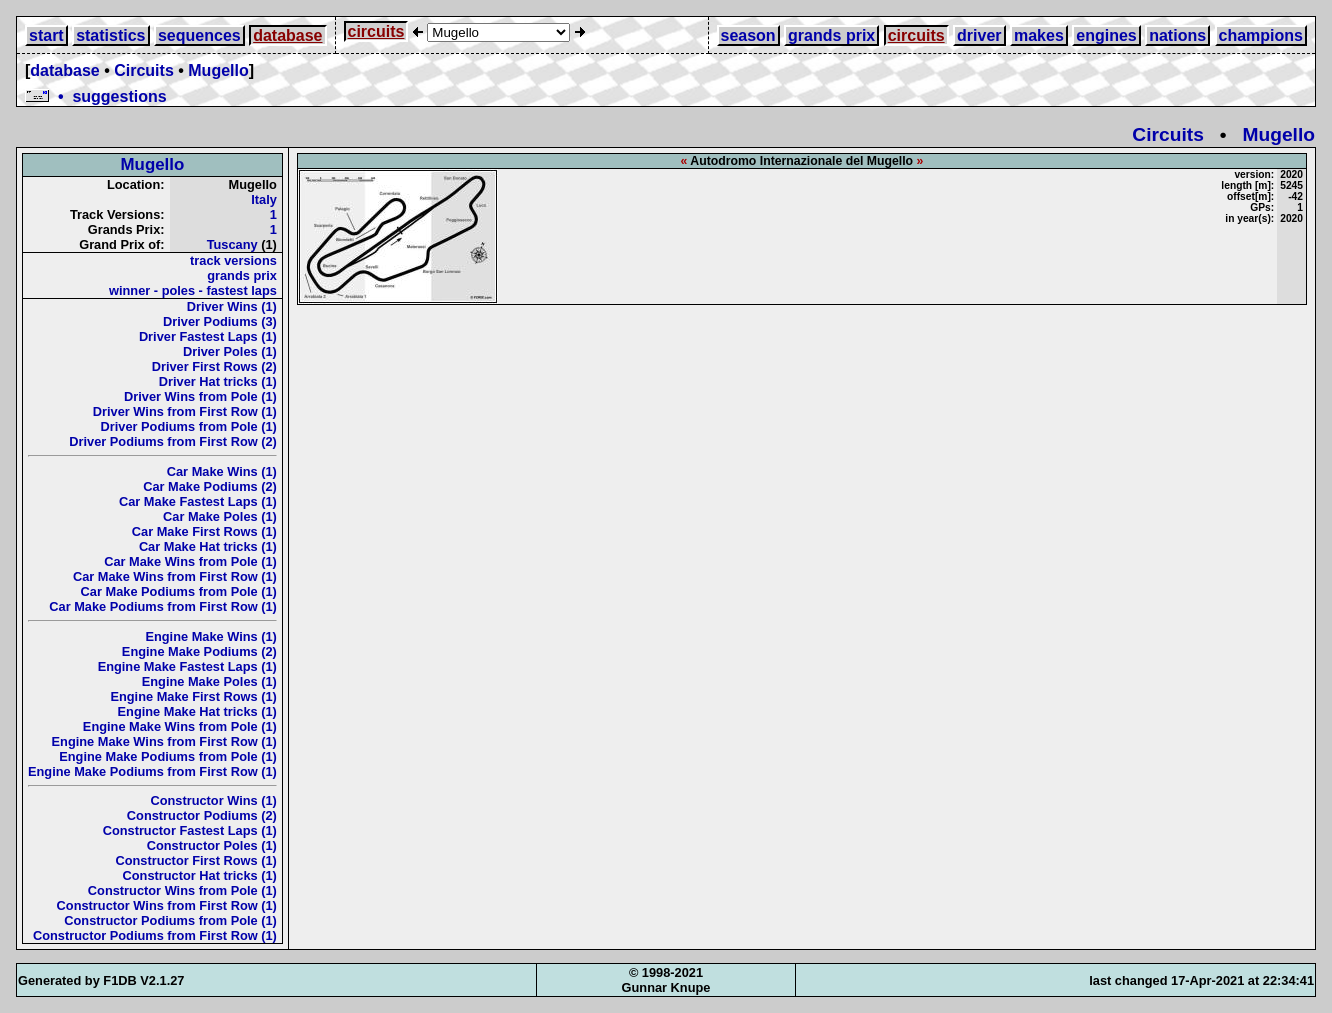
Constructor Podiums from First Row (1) (155, 935)
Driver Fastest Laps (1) (208, 336)
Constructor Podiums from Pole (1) (170, 920)
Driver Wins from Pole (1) (200, 396)
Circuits (144, 70)
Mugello (218, 70)
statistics (110, 35)
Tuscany (232, 244)
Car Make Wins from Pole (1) (190, 561)
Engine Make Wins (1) (210, 636)
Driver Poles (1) (230, 351)
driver (979, 35)
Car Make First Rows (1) (204, 531)
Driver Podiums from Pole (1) (189, 426)
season (748, 35)
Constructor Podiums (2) (202, 815)
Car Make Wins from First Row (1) (175, 576)
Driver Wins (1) (232, 306)
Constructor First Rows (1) (195, 860)
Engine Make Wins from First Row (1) (164, 741)
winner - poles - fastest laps (193, 290)
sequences (199, 35)
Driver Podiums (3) (220, 321)
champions (1261, 35)
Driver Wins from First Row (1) (185, 411)
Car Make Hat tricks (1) (208, 546)
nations (1177, 35)
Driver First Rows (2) (214, 366)
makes (1039, 35)
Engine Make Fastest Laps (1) (187, 666)
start (46, 35)
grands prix (831, 35)
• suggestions (96, 96)
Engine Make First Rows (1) (193, 696)
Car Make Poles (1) (220, 516)
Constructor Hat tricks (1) (200, 875)
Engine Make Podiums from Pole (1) (168, 756)
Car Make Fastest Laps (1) (198, 501)
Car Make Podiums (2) (210, 486)
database (287, 35)
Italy (264, 199)
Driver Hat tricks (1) (218, 381)
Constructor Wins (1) (213, 800)
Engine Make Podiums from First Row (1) (152, 771)
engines (1106, 35)
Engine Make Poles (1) (209, 681)
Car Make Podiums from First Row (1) (163, 606)
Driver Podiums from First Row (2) (173, 441)
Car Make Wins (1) (222, 471)
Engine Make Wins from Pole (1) (180, 726)
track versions (233, 260)
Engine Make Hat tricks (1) (197, 711)
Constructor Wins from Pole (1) (182, 890)
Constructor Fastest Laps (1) (190, 830)
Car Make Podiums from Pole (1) (179, 591)
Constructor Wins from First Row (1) (167, 905)
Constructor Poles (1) (212, 845)
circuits (376, 31)
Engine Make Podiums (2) (199, 651)
